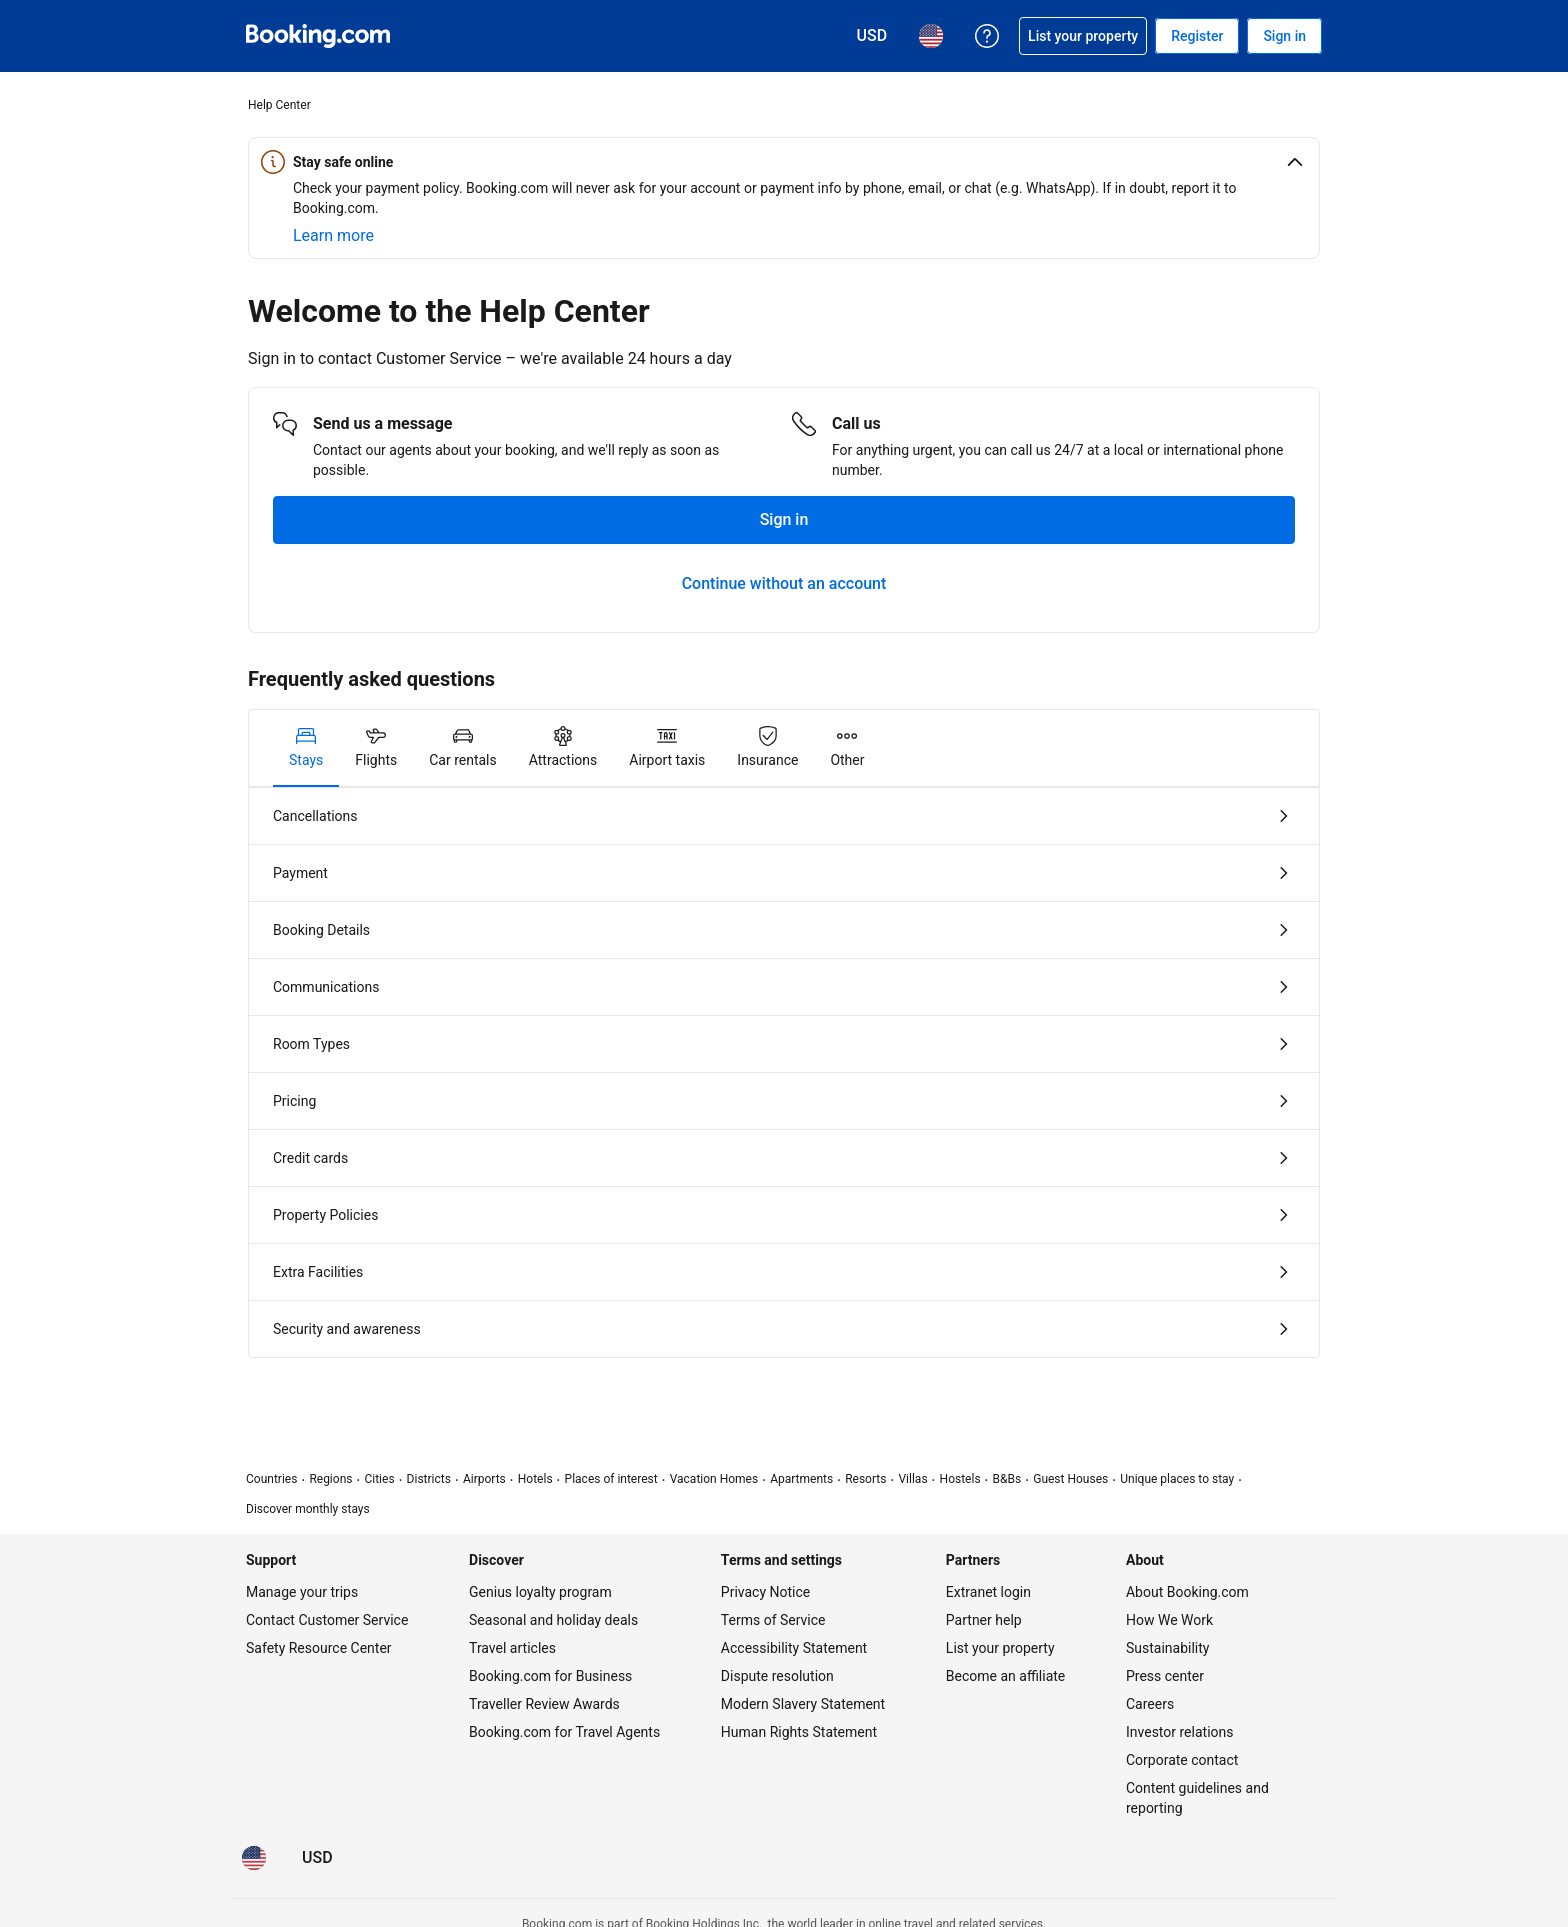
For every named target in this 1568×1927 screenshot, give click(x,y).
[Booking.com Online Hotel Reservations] (318, 36)
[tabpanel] (784, 1072)
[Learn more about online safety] (333, 236)
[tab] (306, 748)
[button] (784, 162)
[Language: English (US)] (254, 1858)
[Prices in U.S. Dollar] (317, 1858)
